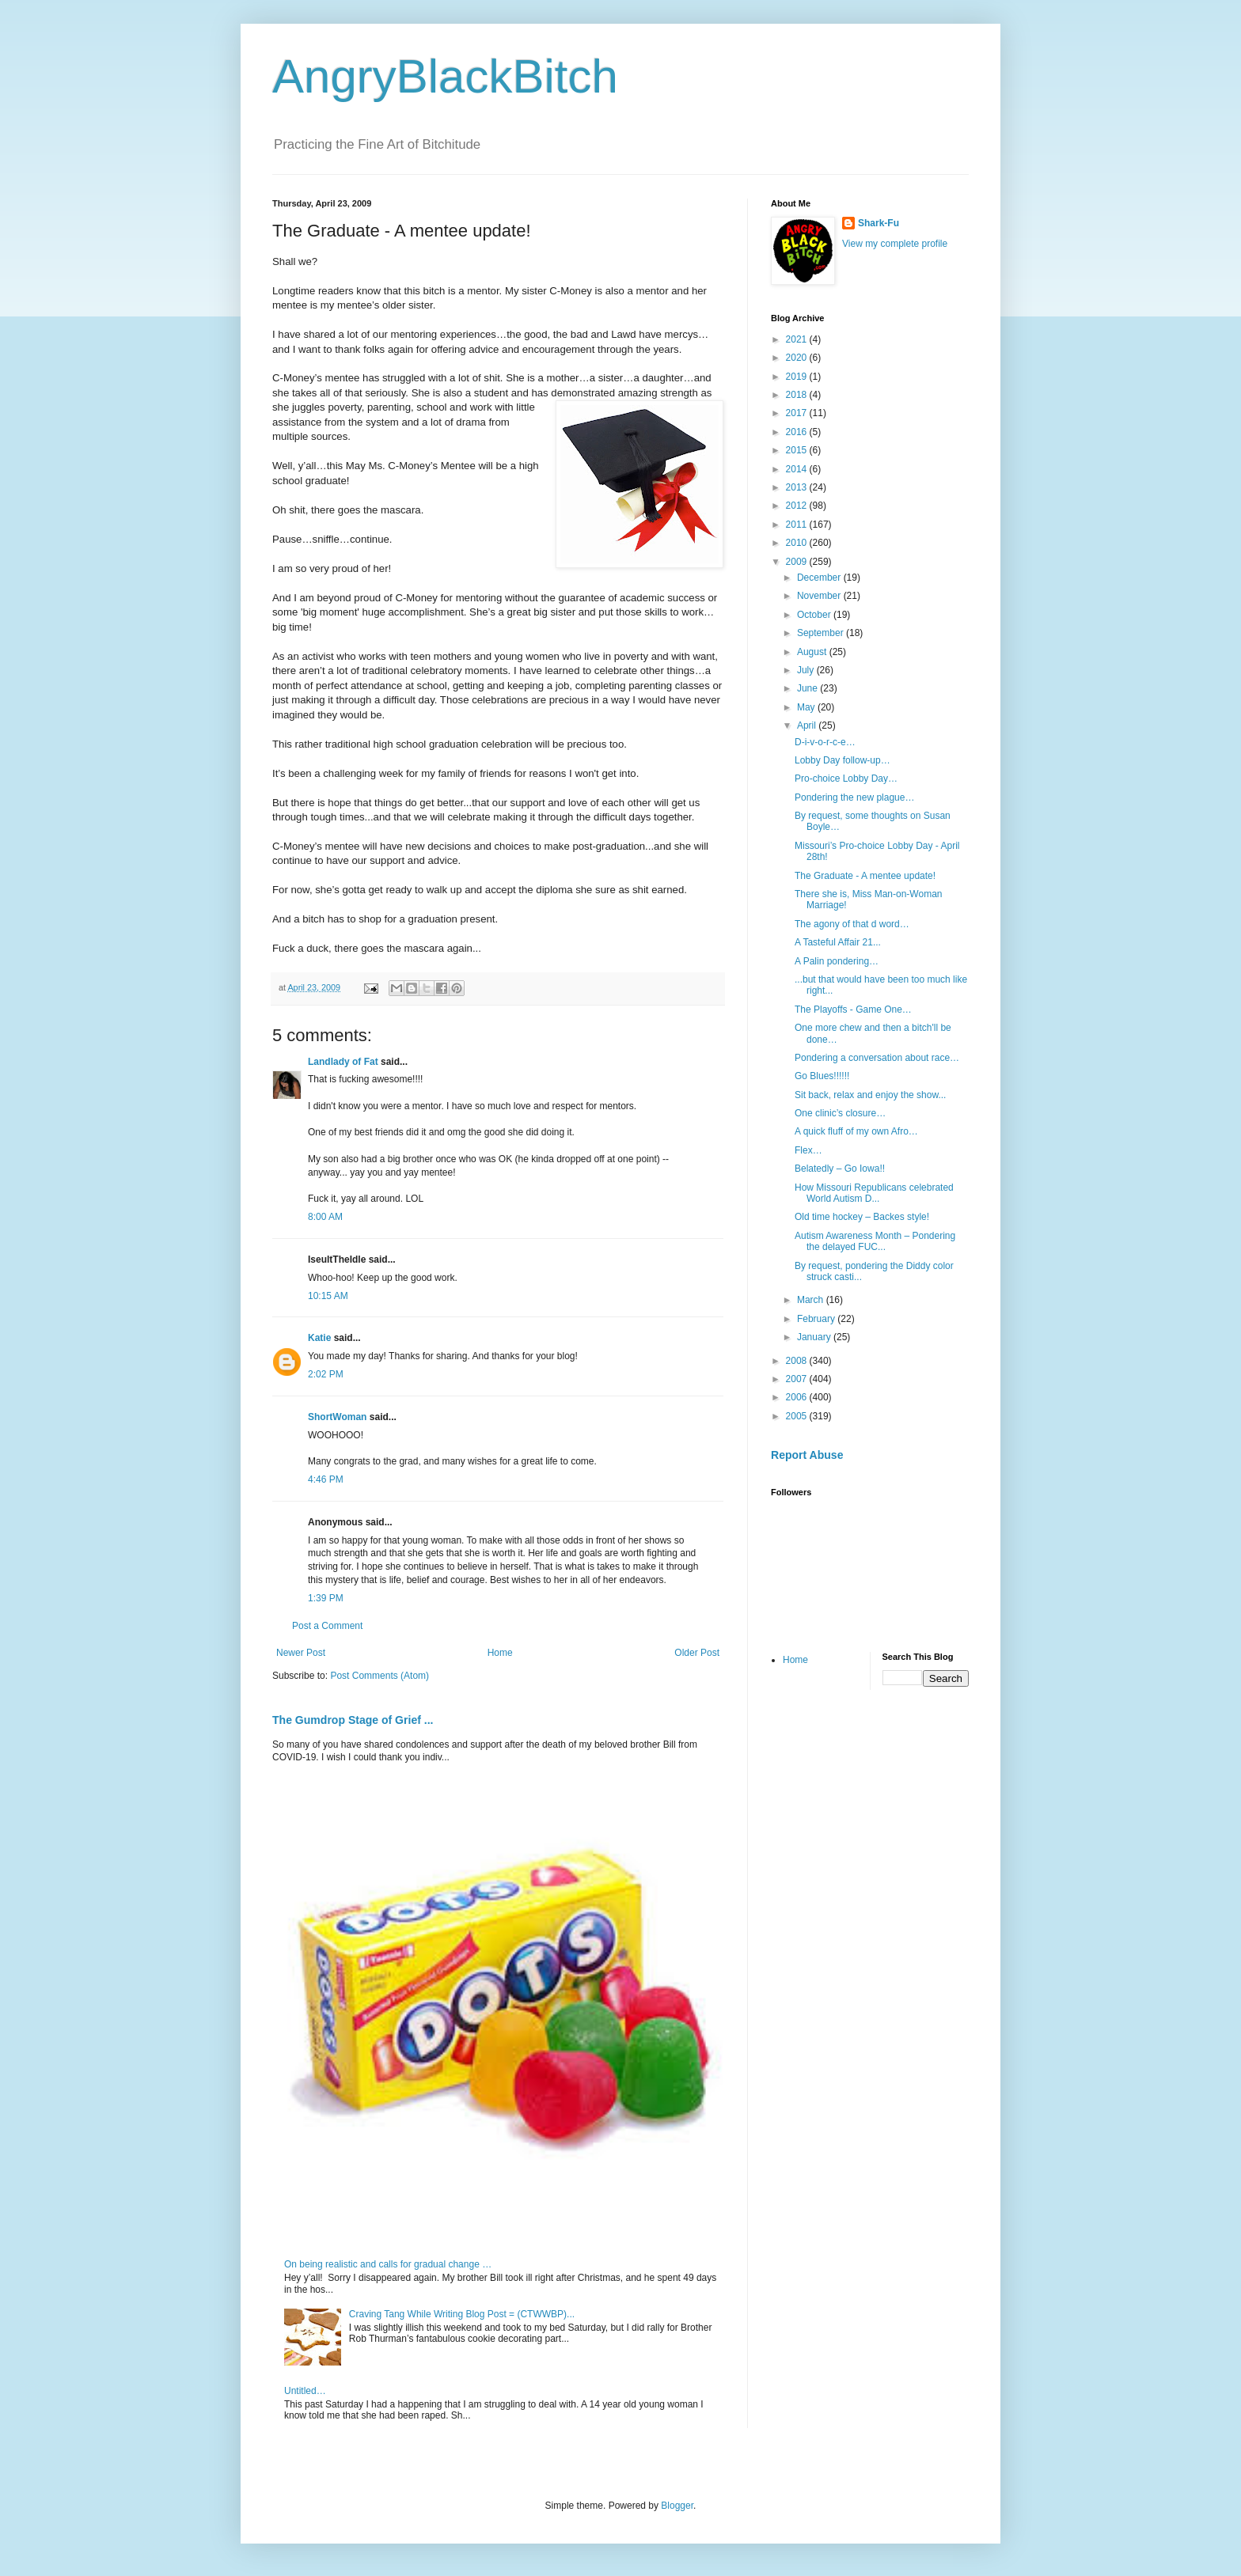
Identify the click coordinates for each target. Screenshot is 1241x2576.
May (807, 707)
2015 (798, 450)
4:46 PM (325, 1479)
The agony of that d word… (852, 924)
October (815, 614)
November (820, 595)
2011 (798, 524)
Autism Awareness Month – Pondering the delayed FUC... (875, 1241)
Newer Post (300, 1652)
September (821, 632)
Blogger (677, 2505)
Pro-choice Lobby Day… (846, 778)
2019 (798, 376)
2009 (798, 561)
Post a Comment (327, 1625)
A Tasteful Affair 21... (838, 942)
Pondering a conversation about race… (877, 1057)
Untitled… (305, 2390)
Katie (319, 1337)
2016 (798, 432)
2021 (798, 339)
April (807, 725)
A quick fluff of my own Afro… (856, 1131)
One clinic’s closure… (840, 1113)
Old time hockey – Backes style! (862, 1216)
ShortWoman (337, 1416)
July (807, 670)
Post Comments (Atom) (379, 1675)
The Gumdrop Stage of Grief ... (352, 1720)
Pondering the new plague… (854, 797)
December (820, 577)
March (811, 1299)
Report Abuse (807, 1455)
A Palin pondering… (837, 961)
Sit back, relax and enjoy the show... (870, 1094)
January (815, 1337)
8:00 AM (325, 1216)
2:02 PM (325, 1374)
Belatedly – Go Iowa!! (840, 1168)
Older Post (696, 1652)
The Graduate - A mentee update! (865, 875)
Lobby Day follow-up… (842, 760)
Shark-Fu (878, 223)
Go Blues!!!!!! (822, 1076)
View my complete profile (894, 243)
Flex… (808, 1150)
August (813, 651)
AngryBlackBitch (445, 76)
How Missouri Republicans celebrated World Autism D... (874, 1193)
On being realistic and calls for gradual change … (387, 2264)
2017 (798, 413)
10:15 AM (328, 1295)
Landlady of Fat (343, 1061)
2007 (798, 1379)
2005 (798, 1416)
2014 (798, 469)
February (817, 1318)
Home (500, 1652)
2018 (798, 394)
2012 (798, 505)
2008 (798, 1360)
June (808, 688)
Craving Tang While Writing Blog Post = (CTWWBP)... (462, 2314)
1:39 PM (325, 1598)
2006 (798, 1397)
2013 (798, 487)
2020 (798, 357)
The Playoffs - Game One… (853, 1009)
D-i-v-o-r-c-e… (825, 742)
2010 (798, 542)
